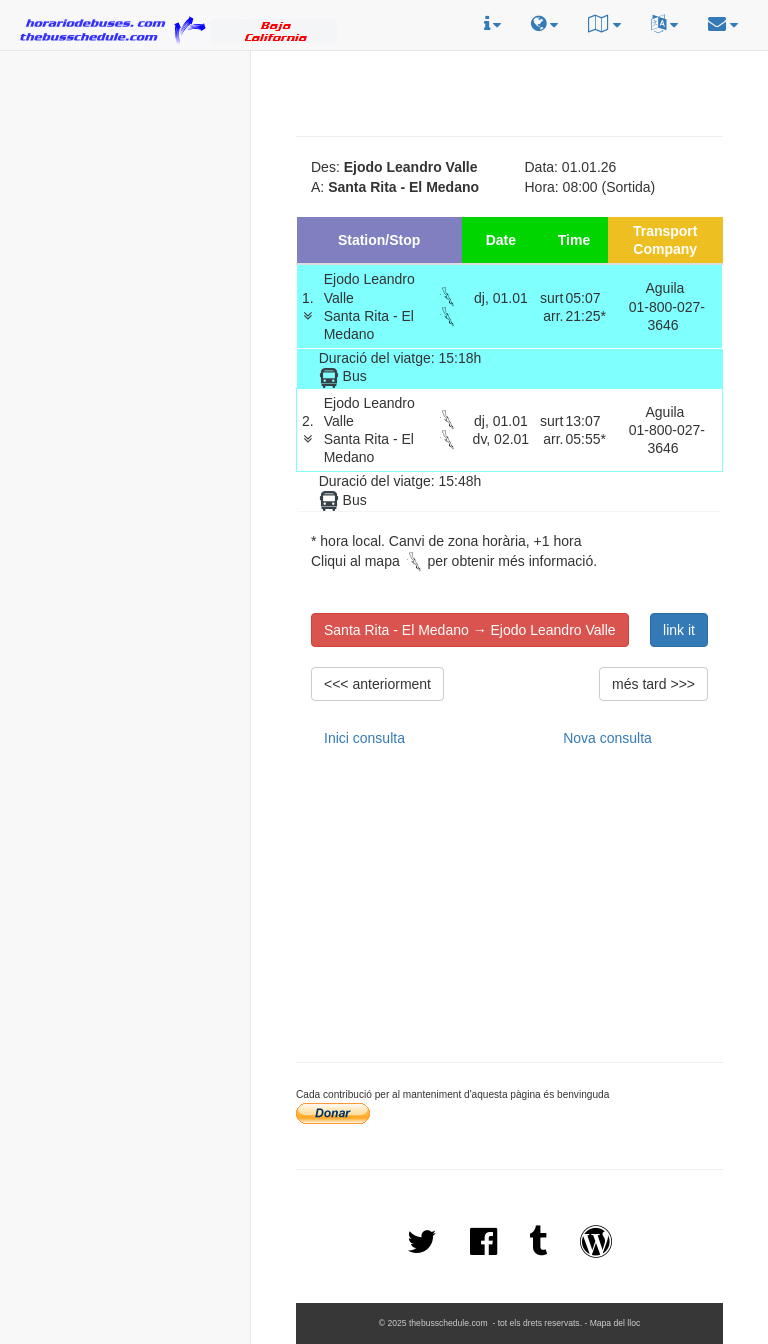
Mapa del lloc (615, 1323)
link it (679, 630)
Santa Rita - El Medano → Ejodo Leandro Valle (470, 630)
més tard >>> (653, 684)
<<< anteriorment (377, 684)
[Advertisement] (125, 181)
